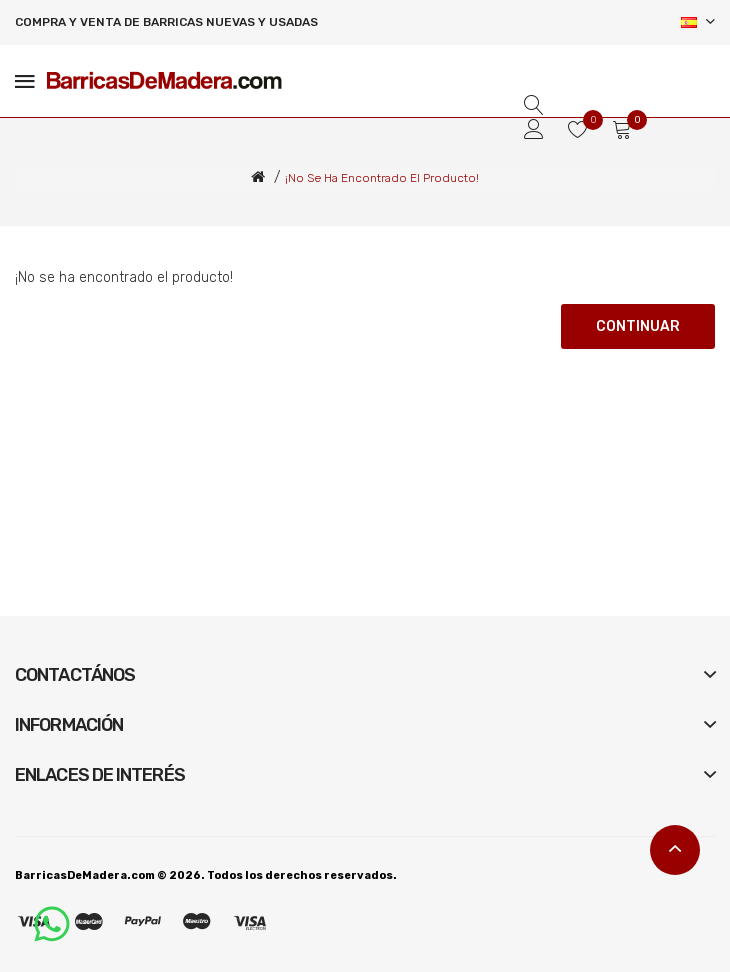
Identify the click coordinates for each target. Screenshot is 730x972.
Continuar (638, 326)
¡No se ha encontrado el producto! (382, 178)
